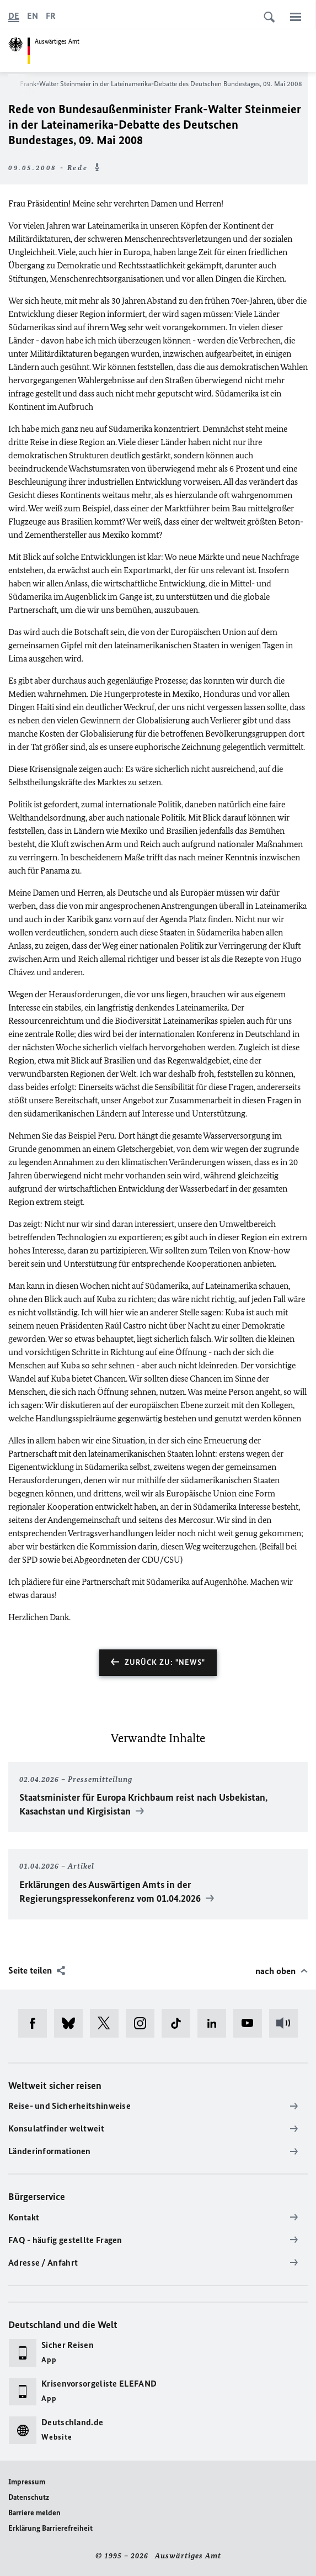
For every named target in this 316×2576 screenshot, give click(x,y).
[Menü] (295, 16)
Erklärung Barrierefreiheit (50, 2528)
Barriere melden (34, 2512)
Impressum (26, 2482)
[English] (32, 16)
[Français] (51, 16)
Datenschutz (28, 2497)
